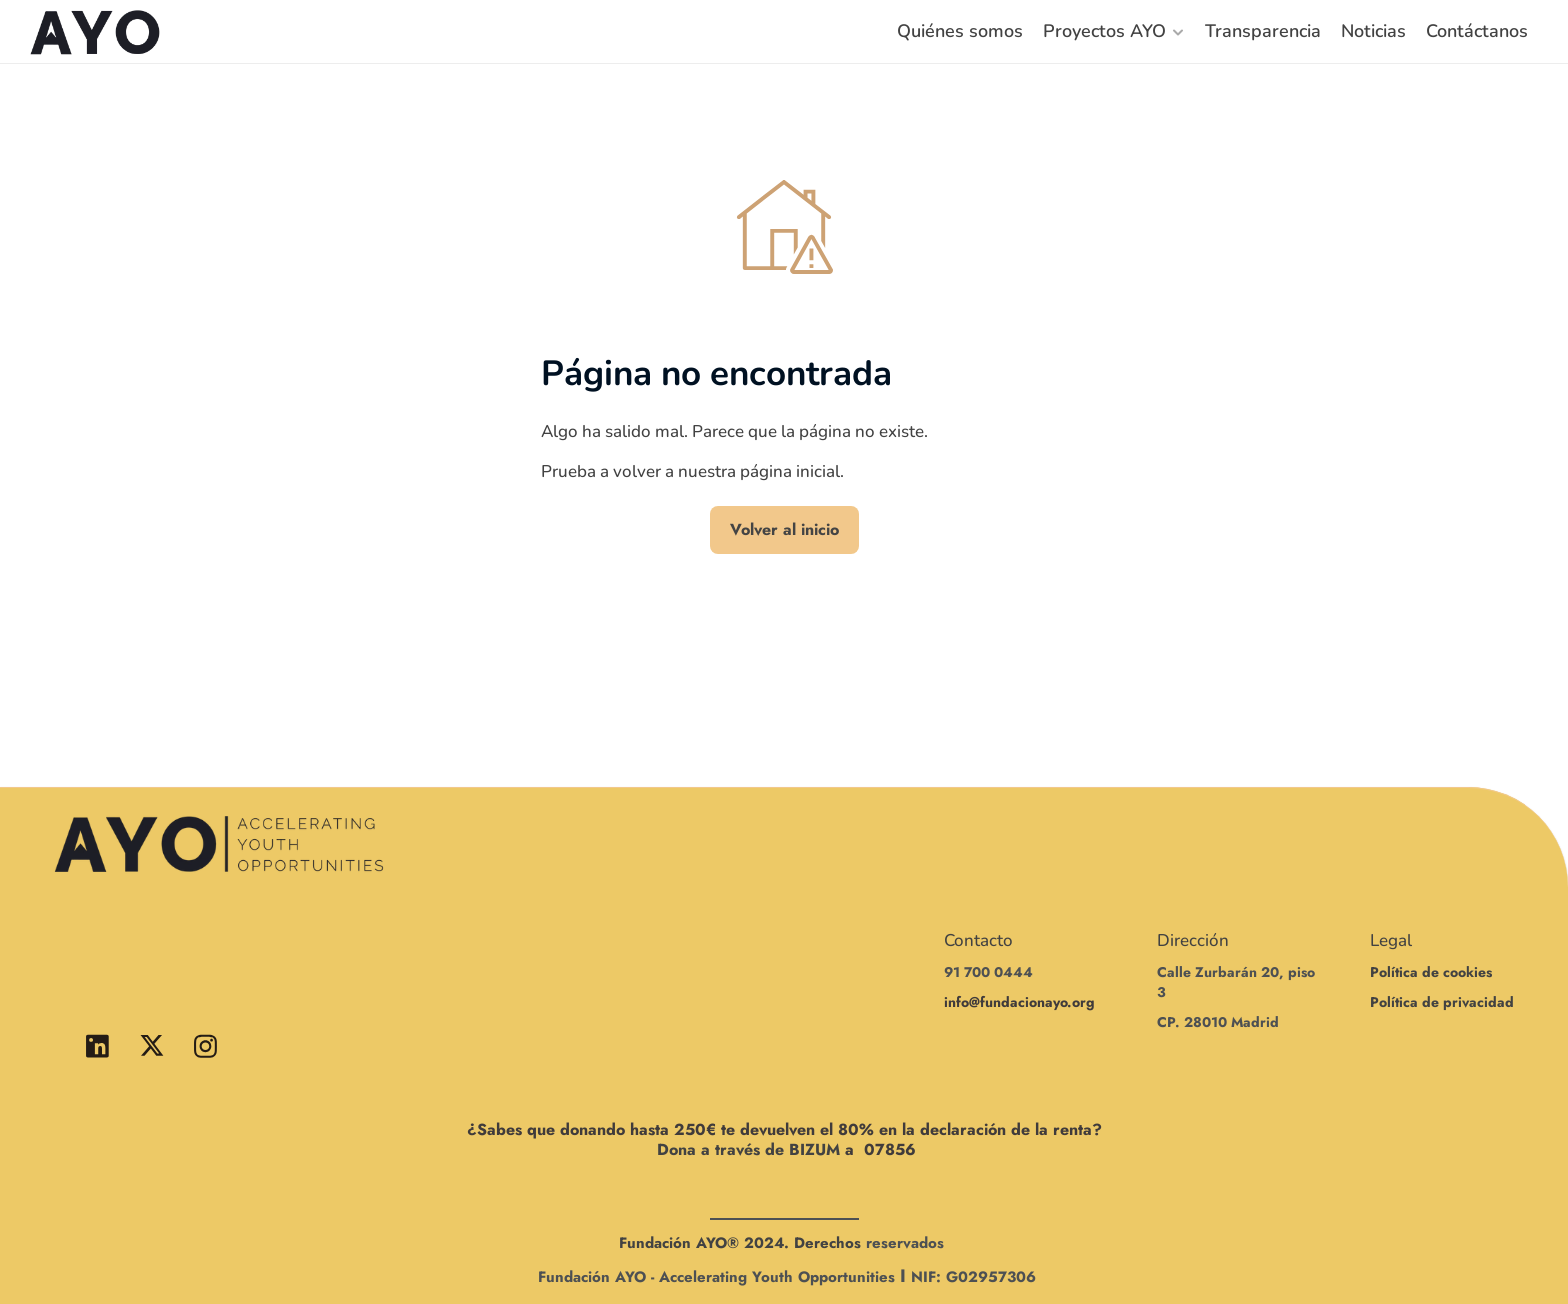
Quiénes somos (960, 31)
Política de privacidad (1442, 1002)
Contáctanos (1477, 31)
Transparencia (1263, 31)
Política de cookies (1431, 972)
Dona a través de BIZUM (748, 1149)
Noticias (1373, 31)
